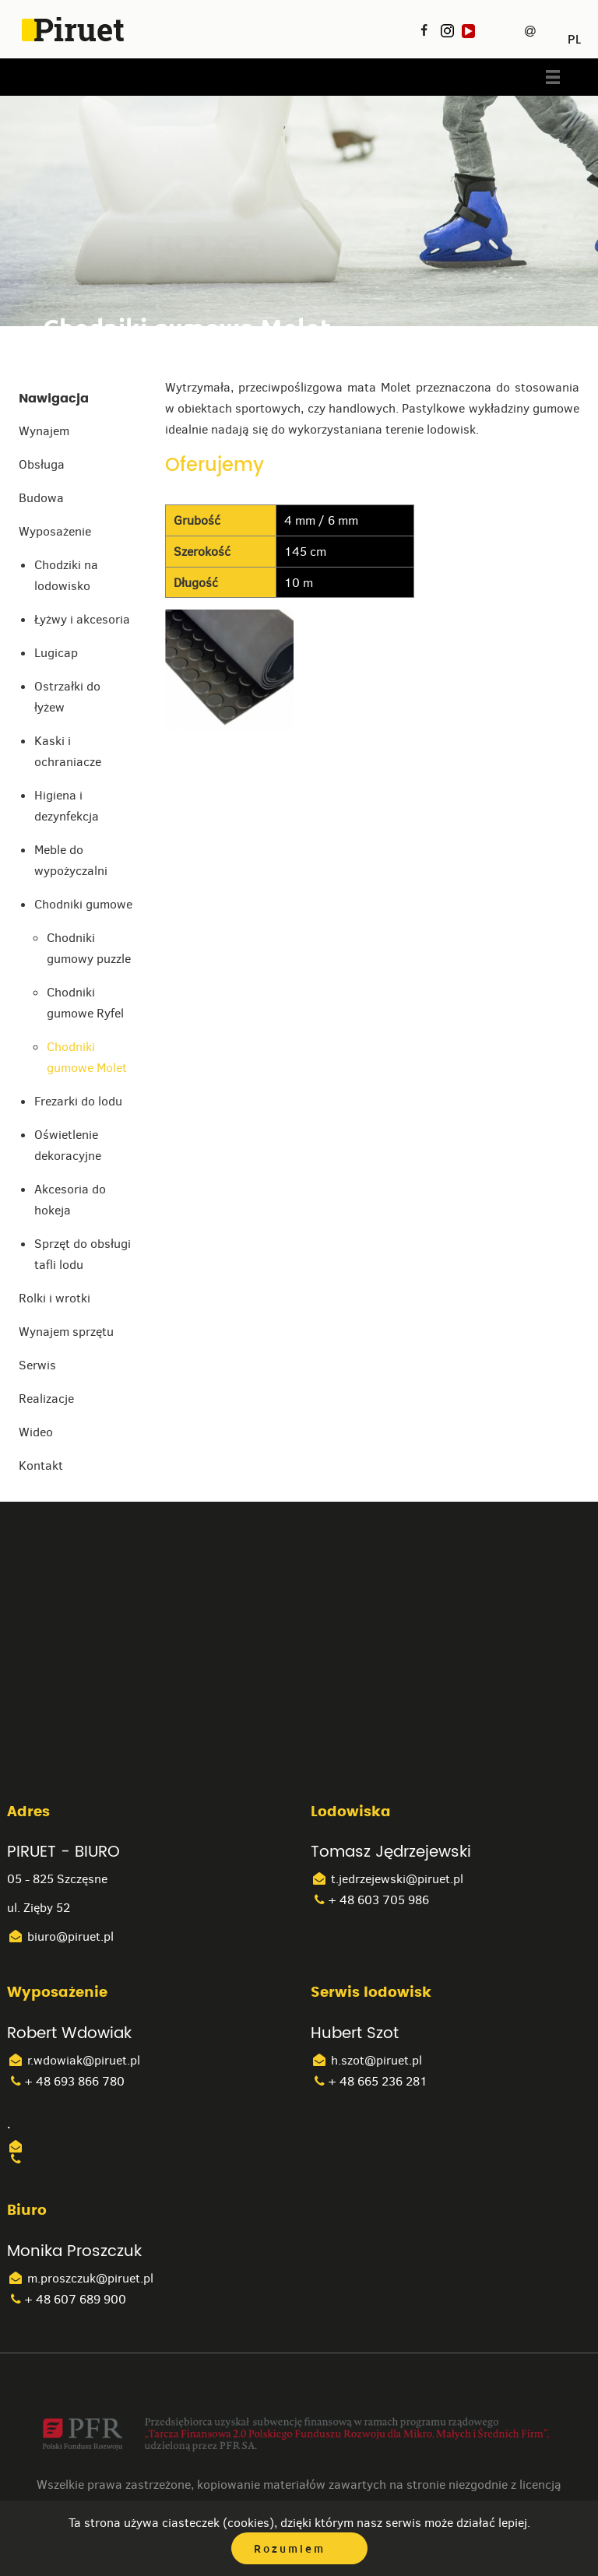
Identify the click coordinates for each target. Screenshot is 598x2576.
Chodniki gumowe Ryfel (85, 1002)
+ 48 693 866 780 (66, 2081)
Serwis (37, 1365)
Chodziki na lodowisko (66, 575)
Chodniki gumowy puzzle (89, 948)
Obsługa (42, 464)
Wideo (36, 1432)
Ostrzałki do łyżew (67, 696)
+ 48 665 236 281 (369, 2081)
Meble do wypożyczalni (70, 860)
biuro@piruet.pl (60, 1936)
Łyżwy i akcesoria (82, 619)
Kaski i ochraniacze (67, 751)
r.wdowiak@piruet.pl (73, 2060)
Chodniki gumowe (83, 904)
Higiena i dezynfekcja (66, 805)
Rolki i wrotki (54, 1298)
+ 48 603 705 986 (370, 1900)
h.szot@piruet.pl (366, 2060)
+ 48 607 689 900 (66, 2299)
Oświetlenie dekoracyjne (67, 1145)
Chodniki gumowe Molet (87, 1057)
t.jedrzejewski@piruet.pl (387, 1879)
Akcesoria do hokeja (70, 1199)
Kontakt (41, 1465)
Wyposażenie (55, 531)
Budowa (41, 498)
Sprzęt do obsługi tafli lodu (82, 1254)
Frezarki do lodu (78, 1101)
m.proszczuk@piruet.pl (80, 2278)
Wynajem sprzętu (66, 1331)
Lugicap (56, 653)
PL (574, 34)
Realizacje (46, 1398)
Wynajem (44, 431)
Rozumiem (289, 2549)
